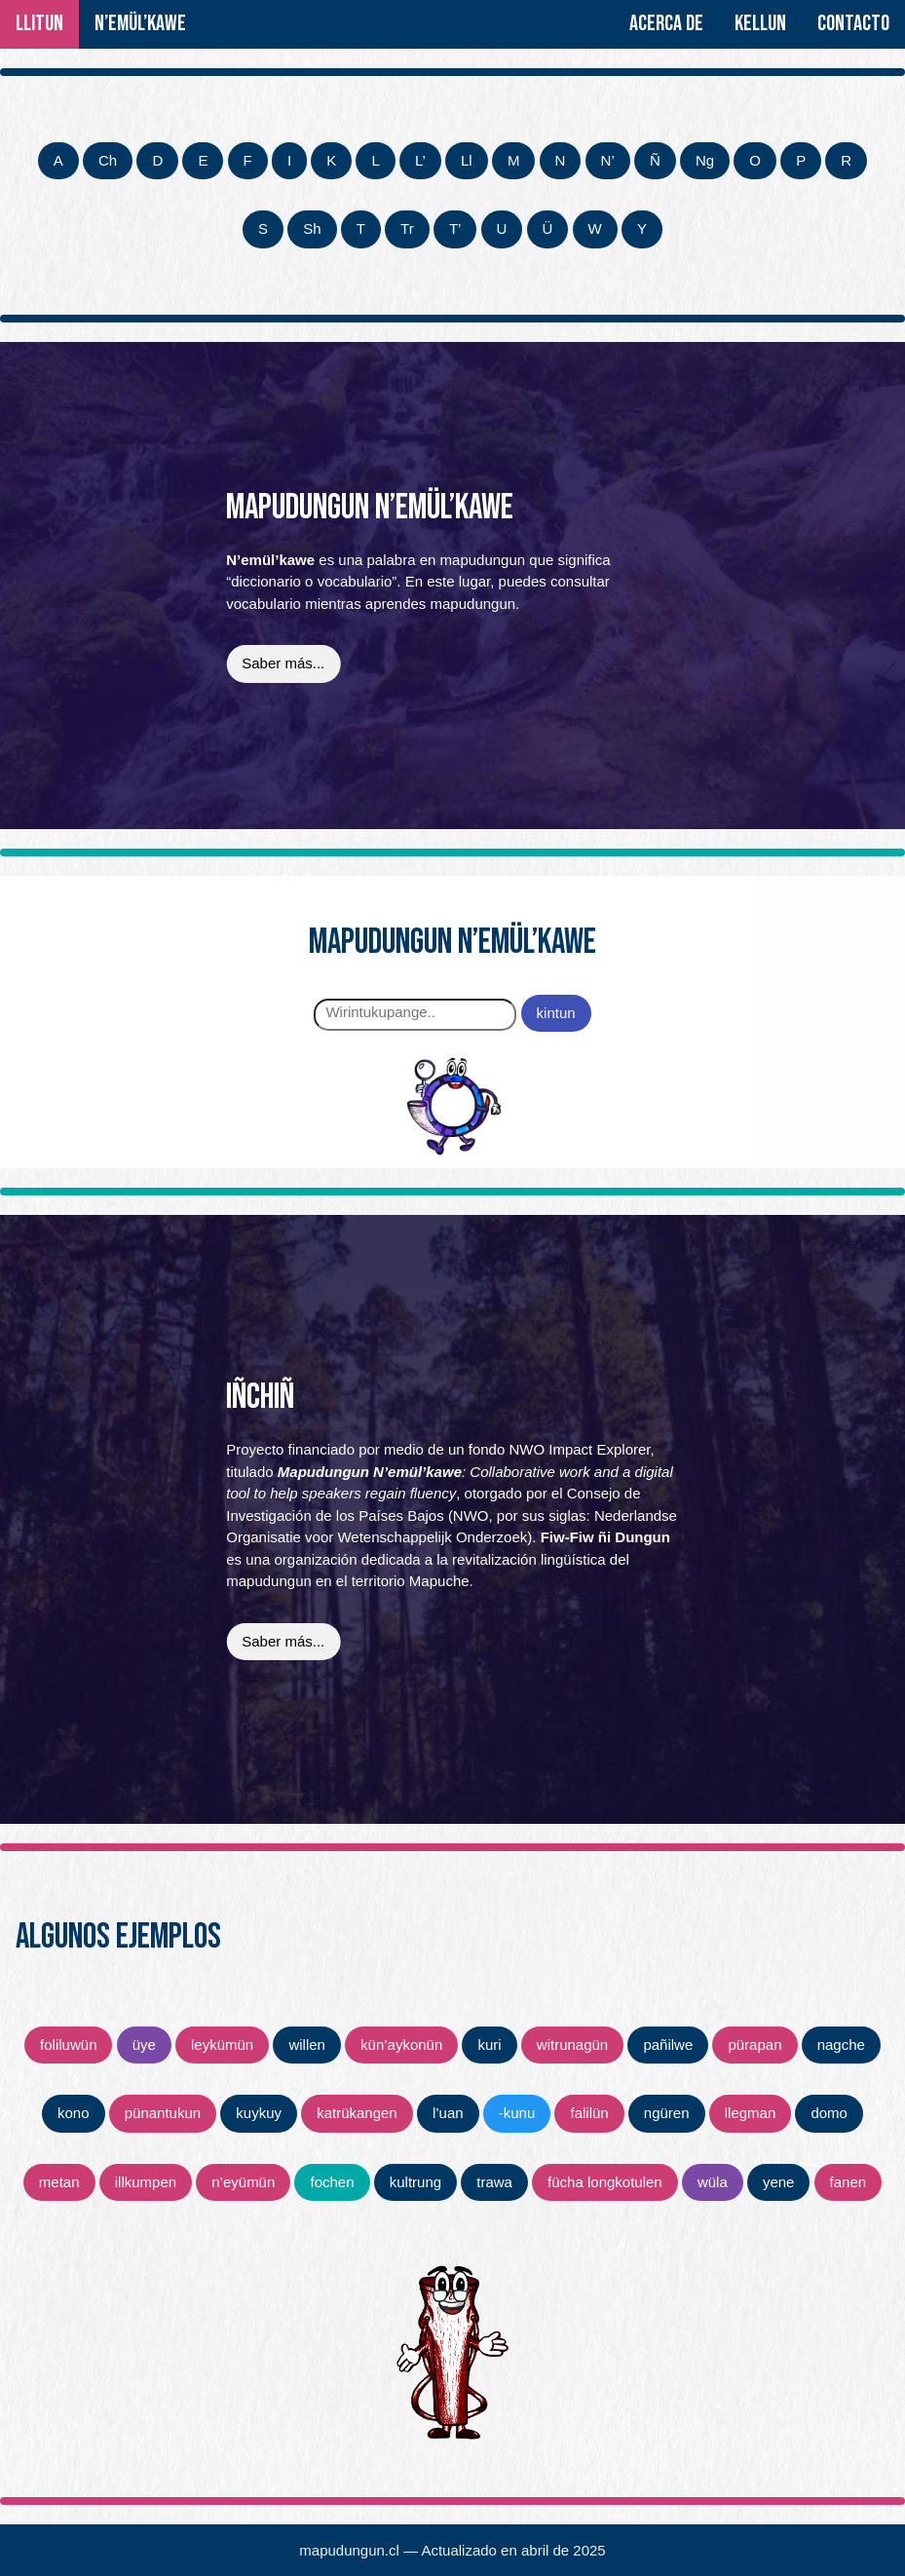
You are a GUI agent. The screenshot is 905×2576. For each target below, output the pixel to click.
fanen (848, 2182)
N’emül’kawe (140, 24)
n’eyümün (243, 2182)
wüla (713, 2182)
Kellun (760, 24)
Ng (705, 160)
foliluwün (68, 2044)
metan (59, 2182)
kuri (489, 2044)
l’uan (448, 2112)
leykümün (222, 2044)
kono (73, 2112)
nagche (841, 2044)
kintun (556, 1012)
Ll (466, 160)
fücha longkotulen (604, 2182)
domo (829, 2112)
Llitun (39, 24)
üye (144, 2044)
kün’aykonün (401, 2044)
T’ (455, 228)
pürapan (754, 2044)
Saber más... (283, 663)
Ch (107, 160)
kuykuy (259, 2112)
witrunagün (572, 2044)
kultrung (415, 2182)
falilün (589, 2112)
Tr (407, 228)
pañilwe (668, 2044)
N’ (608, 160)
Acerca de (666, 24)
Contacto (853, 24)
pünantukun (163, 2112)
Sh (312, 228)
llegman (750, 2112)
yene (779, 2182)
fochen (332, 2182)
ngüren (667, 2112)
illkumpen (145, 2182)
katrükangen (357, 2112)
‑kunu (517, 2112)
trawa (494, 2182)
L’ (420, 160)
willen (306, 2044)
